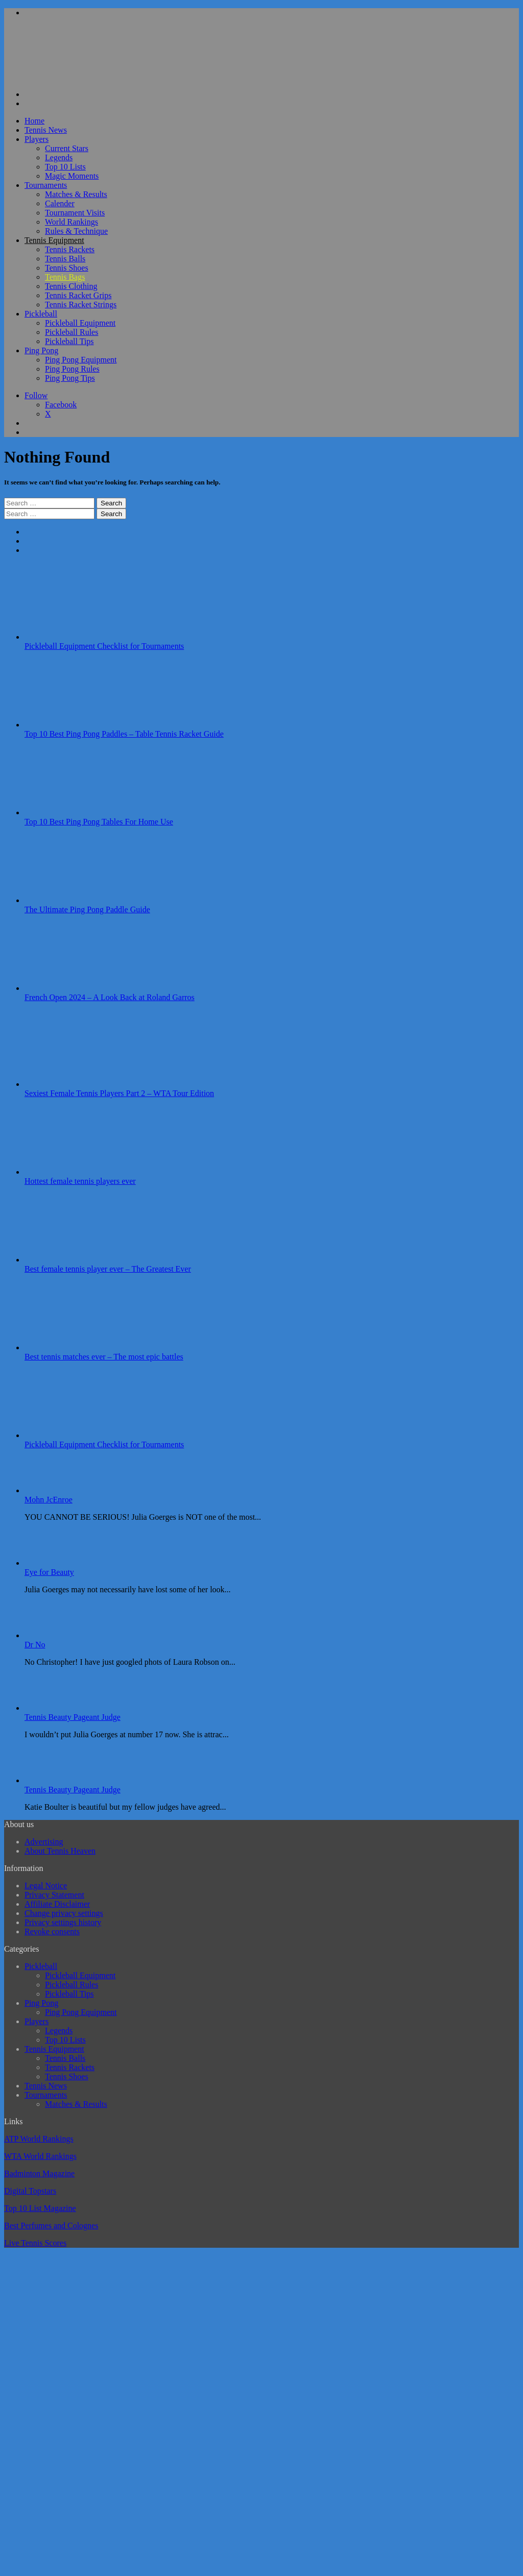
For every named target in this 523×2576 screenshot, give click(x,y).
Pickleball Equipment (80, 323)
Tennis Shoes (66, 267)
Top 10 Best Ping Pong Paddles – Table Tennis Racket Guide (124, 734)
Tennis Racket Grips (78, 295)
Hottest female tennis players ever (80, 1181)
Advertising (44, 1841)
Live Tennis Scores (35, 2243)
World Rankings (71, 221)
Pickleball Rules (71, 332)
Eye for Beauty (49, 1572)
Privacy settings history (63, 1922)
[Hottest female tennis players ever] (81, 1172)
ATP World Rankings (39, 2138)
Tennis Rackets (69, 249)
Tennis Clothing (71, 286)
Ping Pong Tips (70, 378)
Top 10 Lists (65, 166)
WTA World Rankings (40, 2156)
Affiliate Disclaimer (57, 1904)
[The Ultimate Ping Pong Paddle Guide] (81, 900)
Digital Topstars (30, 2190)
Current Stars (66, 148)
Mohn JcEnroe (49, 1499)
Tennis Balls (65, 258)
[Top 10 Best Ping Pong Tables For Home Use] (81, 812)
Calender (60, 203)
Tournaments (46, 185)
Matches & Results (76, 194)
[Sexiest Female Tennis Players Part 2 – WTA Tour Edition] (81, 1084)
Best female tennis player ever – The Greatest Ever (108, 1269)
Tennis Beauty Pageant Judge (73, 1717)
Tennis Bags (65, 277)
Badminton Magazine (39, 2173)
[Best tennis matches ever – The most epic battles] (81, 1347)
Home (34, 120)
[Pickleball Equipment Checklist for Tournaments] (81, 637)
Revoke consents (52, 1931)
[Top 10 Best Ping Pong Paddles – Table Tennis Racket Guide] (81, 724)
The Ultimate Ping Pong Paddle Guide (87, 909)
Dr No (35, 1644)
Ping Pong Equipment (80, 359)
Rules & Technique (76, 231)
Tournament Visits (75, 212)
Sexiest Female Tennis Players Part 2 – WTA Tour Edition (119, 1093)
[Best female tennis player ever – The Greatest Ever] (81, 1259)
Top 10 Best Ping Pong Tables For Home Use (99, 821)
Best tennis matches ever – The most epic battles (104, 1356)
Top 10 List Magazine (40, 2208)
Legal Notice (46, 1885)
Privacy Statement (54, 1894)
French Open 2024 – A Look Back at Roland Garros (110, 997)
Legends (59, 157)
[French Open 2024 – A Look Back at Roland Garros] (81, 988)
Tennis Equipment (54, 240)
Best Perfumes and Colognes (51, 2225)
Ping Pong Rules (72, 368)
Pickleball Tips (69, 341)
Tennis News (46, 130)
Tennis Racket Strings (80, 304)
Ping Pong (41, 350)
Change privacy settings (64, 1913)
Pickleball (41, 313)
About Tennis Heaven (60, 1850)
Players (37, 139)
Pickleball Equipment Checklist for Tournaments (104, 646)
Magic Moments (72, 176)
